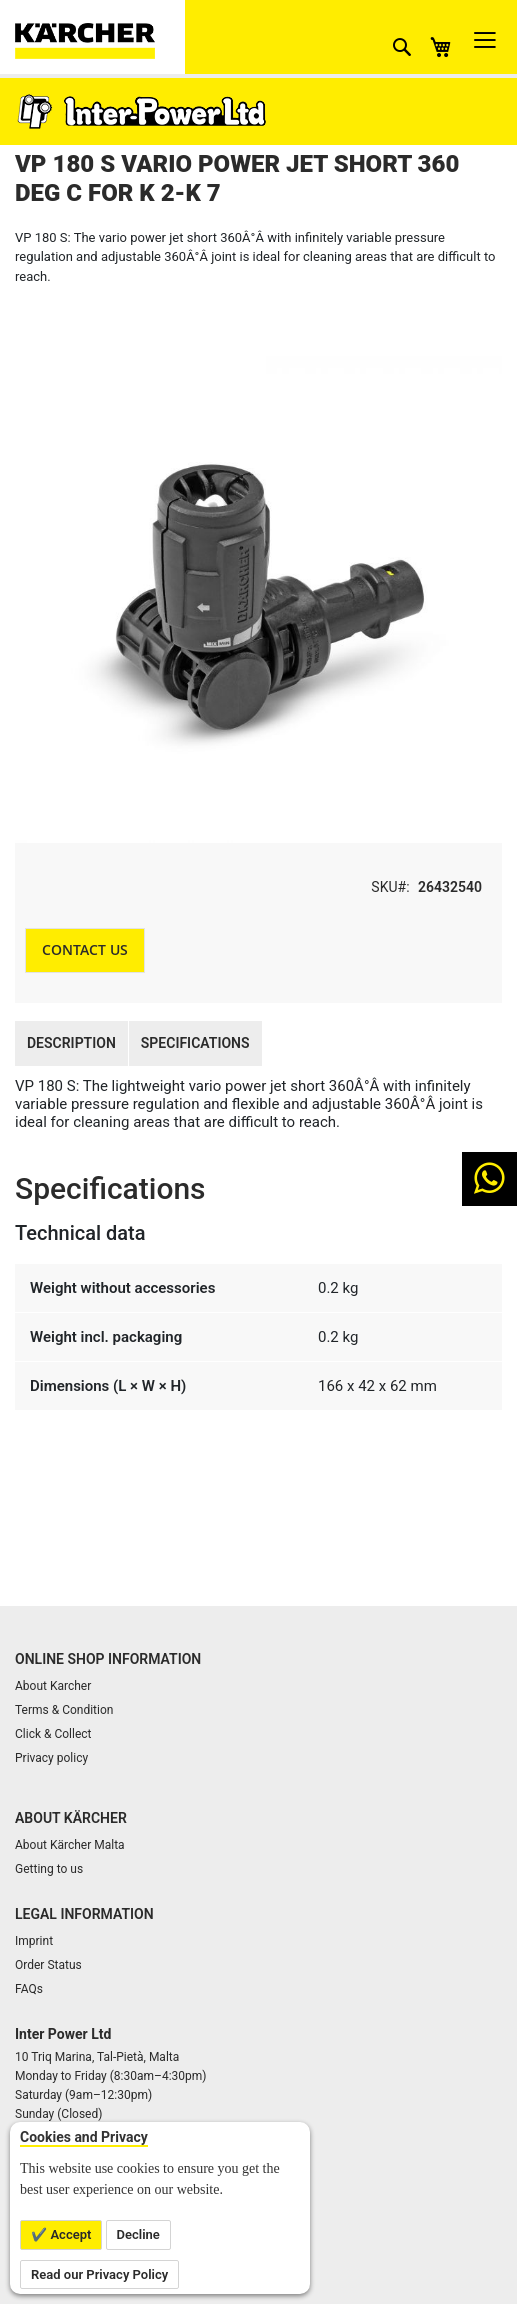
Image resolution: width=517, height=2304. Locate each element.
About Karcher (53, 1686)
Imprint (34, 1941)
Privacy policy (51, 1758)
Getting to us (49, 1869)
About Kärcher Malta (70, 1845)
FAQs (29, 1989)
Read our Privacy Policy (99, 2274)
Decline (138, 2234)
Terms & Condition (64, 1710)
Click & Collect (53, 1734)
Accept (69, 2234)
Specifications (195, 1043)
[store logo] (100, 37)
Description (71, 1043)
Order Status (48, 1965)
